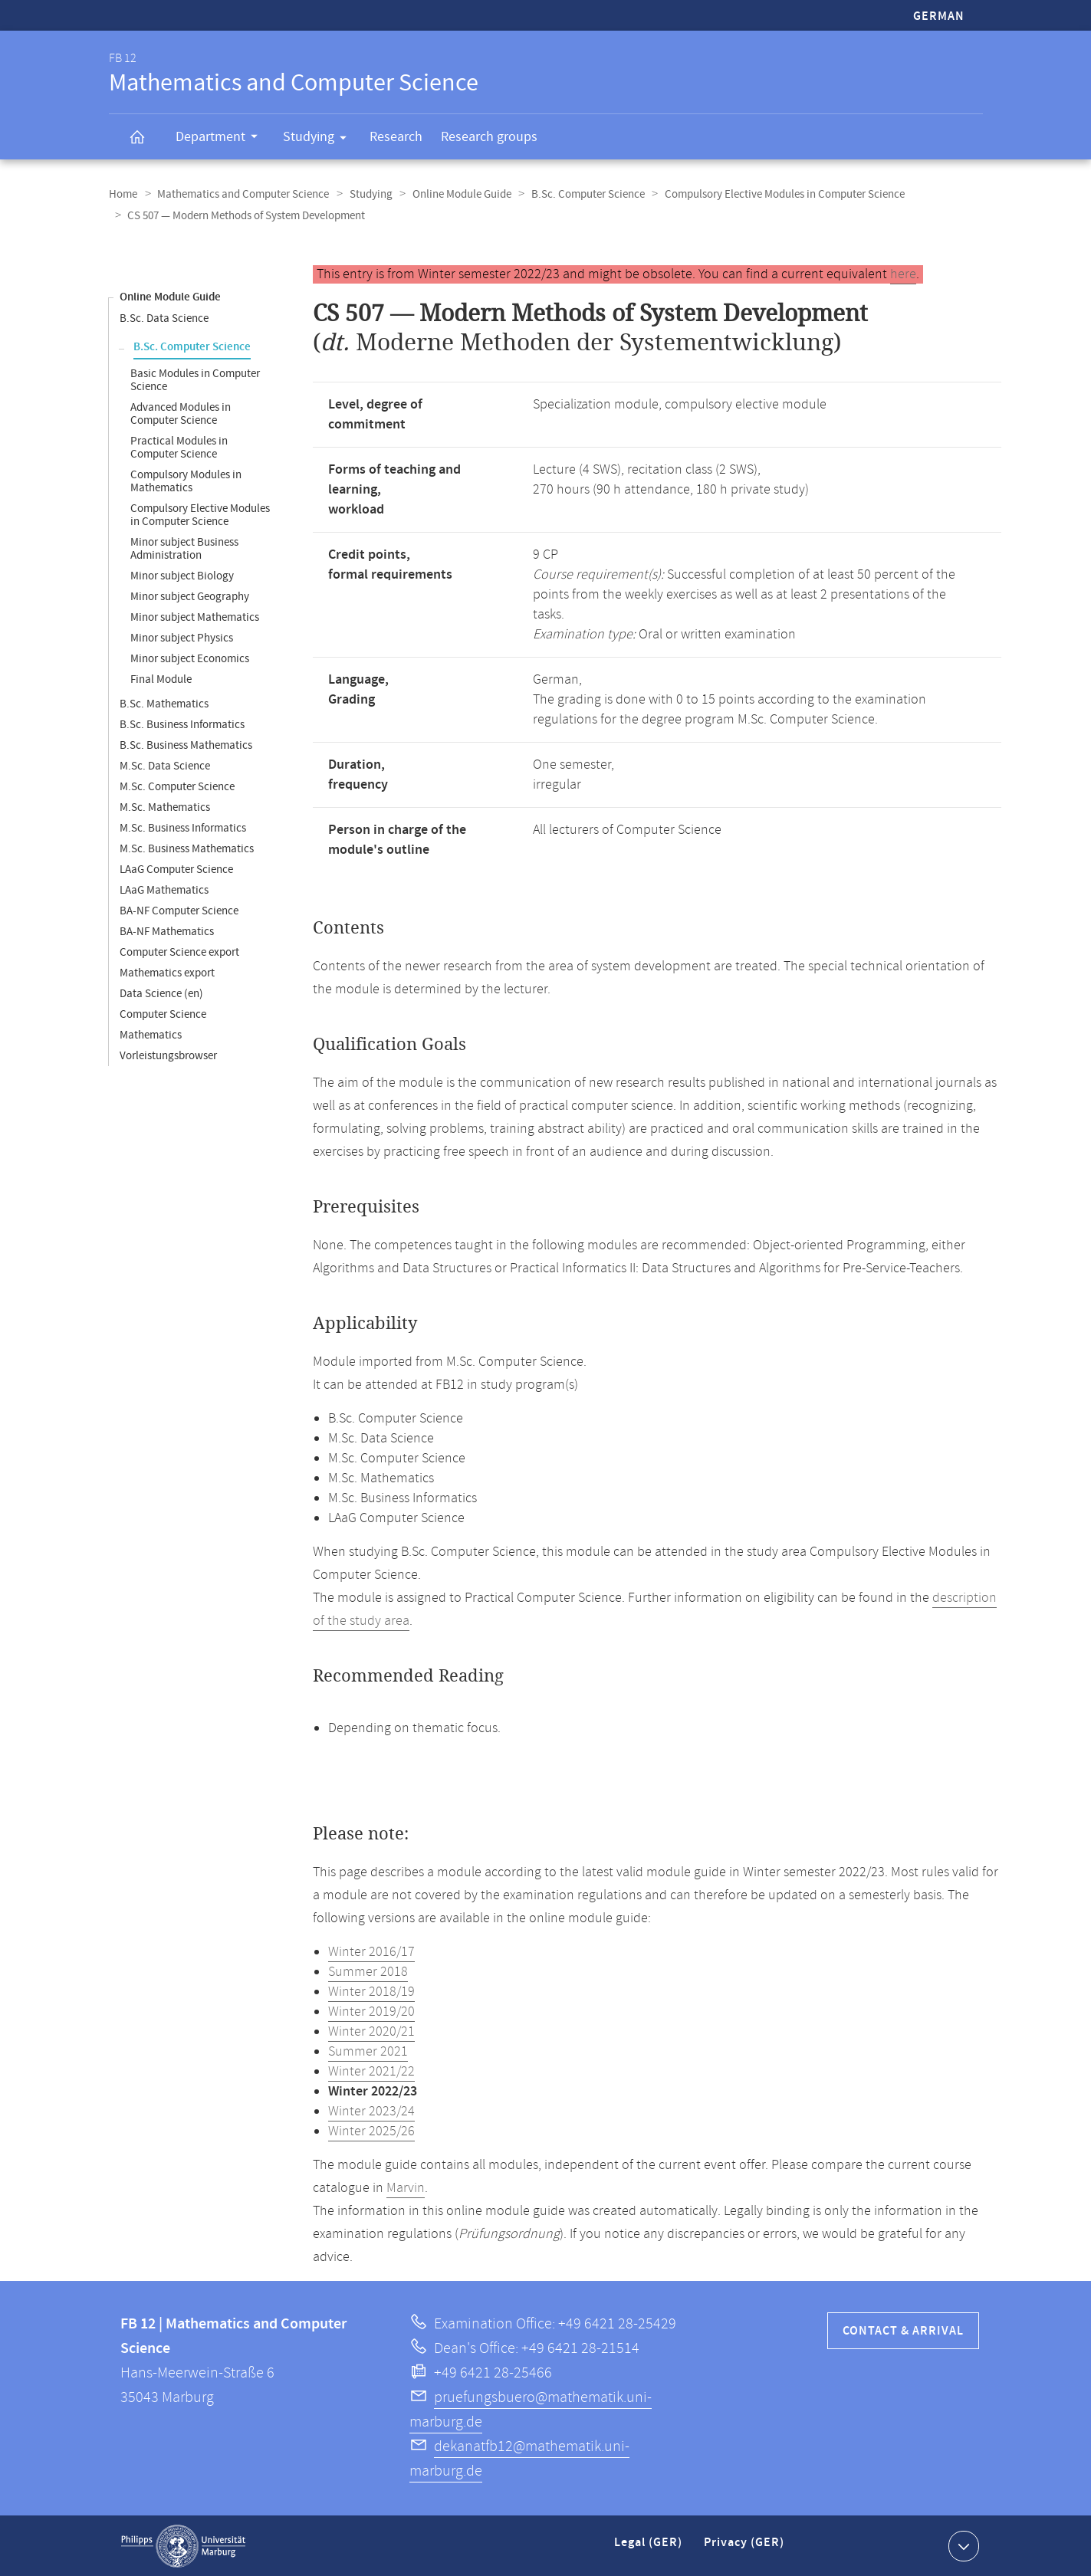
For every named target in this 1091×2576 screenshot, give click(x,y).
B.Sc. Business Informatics (182, 724)
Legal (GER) (649, 2548)
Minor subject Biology (182, 575)
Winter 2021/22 (371, 2071)
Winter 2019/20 (371, 2011)
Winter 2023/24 (371, 2111)
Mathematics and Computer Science (241, 194)
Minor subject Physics (181, 637)
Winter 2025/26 (371, 2131)
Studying (320, 139)
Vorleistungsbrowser (168, 1055)
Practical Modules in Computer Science (179, 447)
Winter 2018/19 (371, 1991)
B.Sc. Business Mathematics (186, 744)
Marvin (405, 2187)
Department (222, 138)
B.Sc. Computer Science (581, 194)
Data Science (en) (161, 993)
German (938, 16)
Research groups (489, 137)
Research (396, 137)
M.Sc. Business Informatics (183, 827)
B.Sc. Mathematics (164, 703)
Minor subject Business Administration (184, 548)
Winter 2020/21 (371, 2031)
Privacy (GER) (745, 2548)
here (903, 273)
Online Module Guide (456, 194)
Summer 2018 (368, 1971)
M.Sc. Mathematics (165, 806)
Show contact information (961, 2544)
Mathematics (151, 1034)
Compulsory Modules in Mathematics (186, 480)
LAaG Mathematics (164, 889)
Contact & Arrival (903, 2330)
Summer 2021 (368, 2051)
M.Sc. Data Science (165, 765)
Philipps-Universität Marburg (183, 2545)
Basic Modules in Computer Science (195, 379)
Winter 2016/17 (371, 1951)
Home (123, 194)
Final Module (161, 678)
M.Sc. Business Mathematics (187, 848)
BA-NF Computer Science (179, 910)
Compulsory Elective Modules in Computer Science (776, 194)
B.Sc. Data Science (164, 317)
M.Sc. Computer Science (177, 786)
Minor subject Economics (189, 658)
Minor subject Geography (189, 596)
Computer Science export (179, 951)
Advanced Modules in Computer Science (180, 413)
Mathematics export (167, 972)
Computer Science (163, 1013)
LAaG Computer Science (176, 868)
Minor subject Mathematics (194, 616)
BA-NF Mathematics (167, 931)
